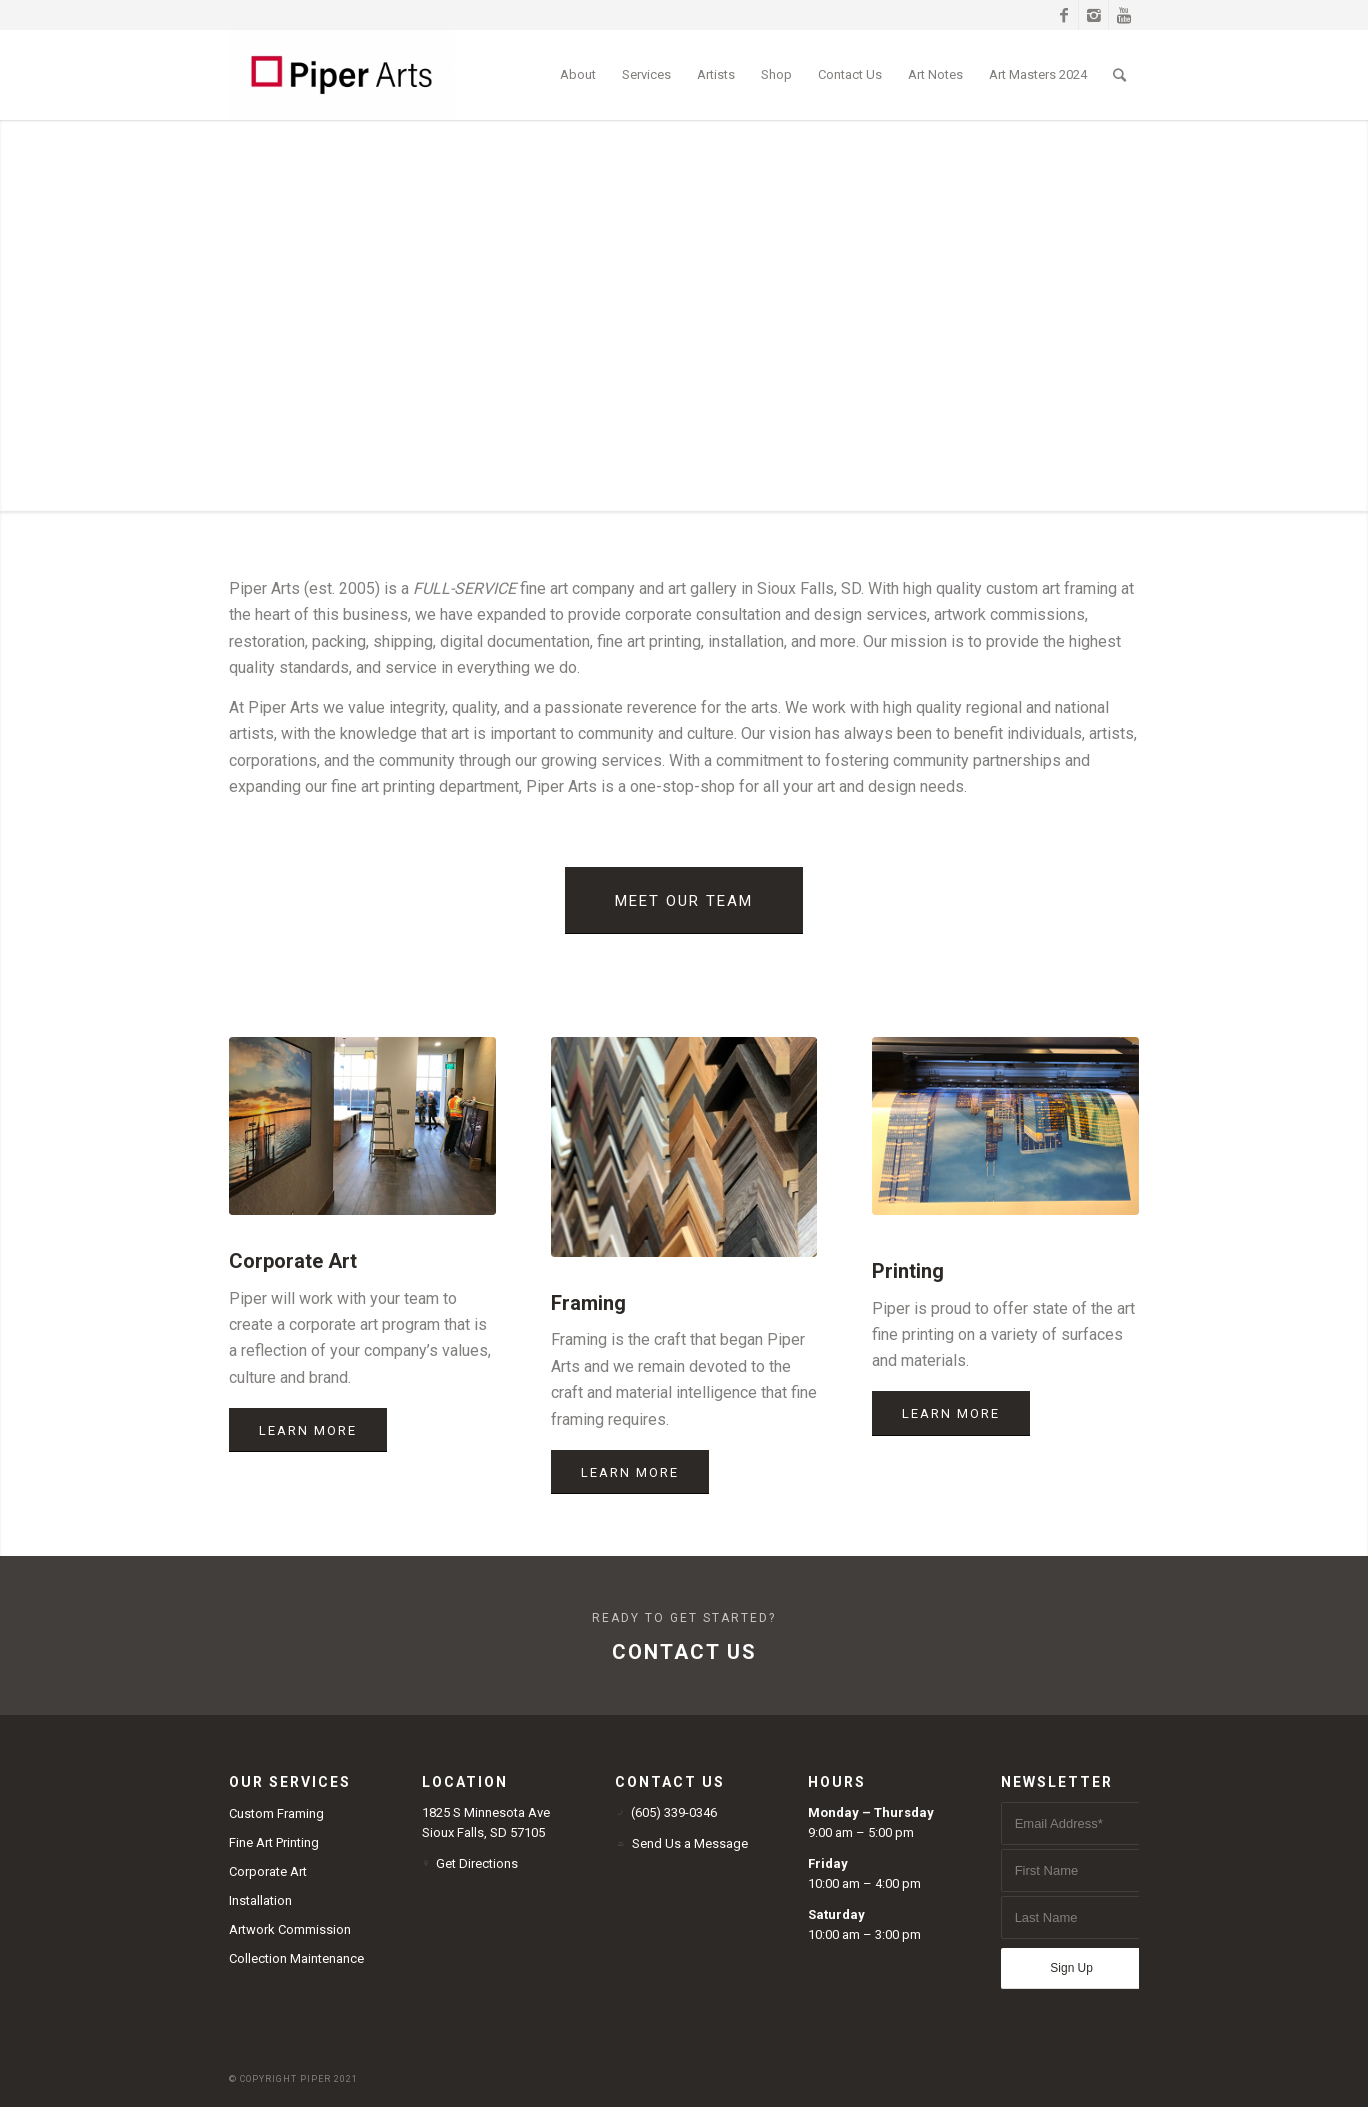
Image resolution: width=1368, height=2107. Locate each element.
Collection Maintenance (296, 1958)
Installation (260, 1900)
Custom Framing (276, 1813)
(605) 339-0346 (674, 1812)
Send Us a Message (690, 1843)
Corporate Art (268, 1871)
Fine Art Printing (274, 1842)
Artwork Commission (290, 1929)
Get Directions (477, 1863)
